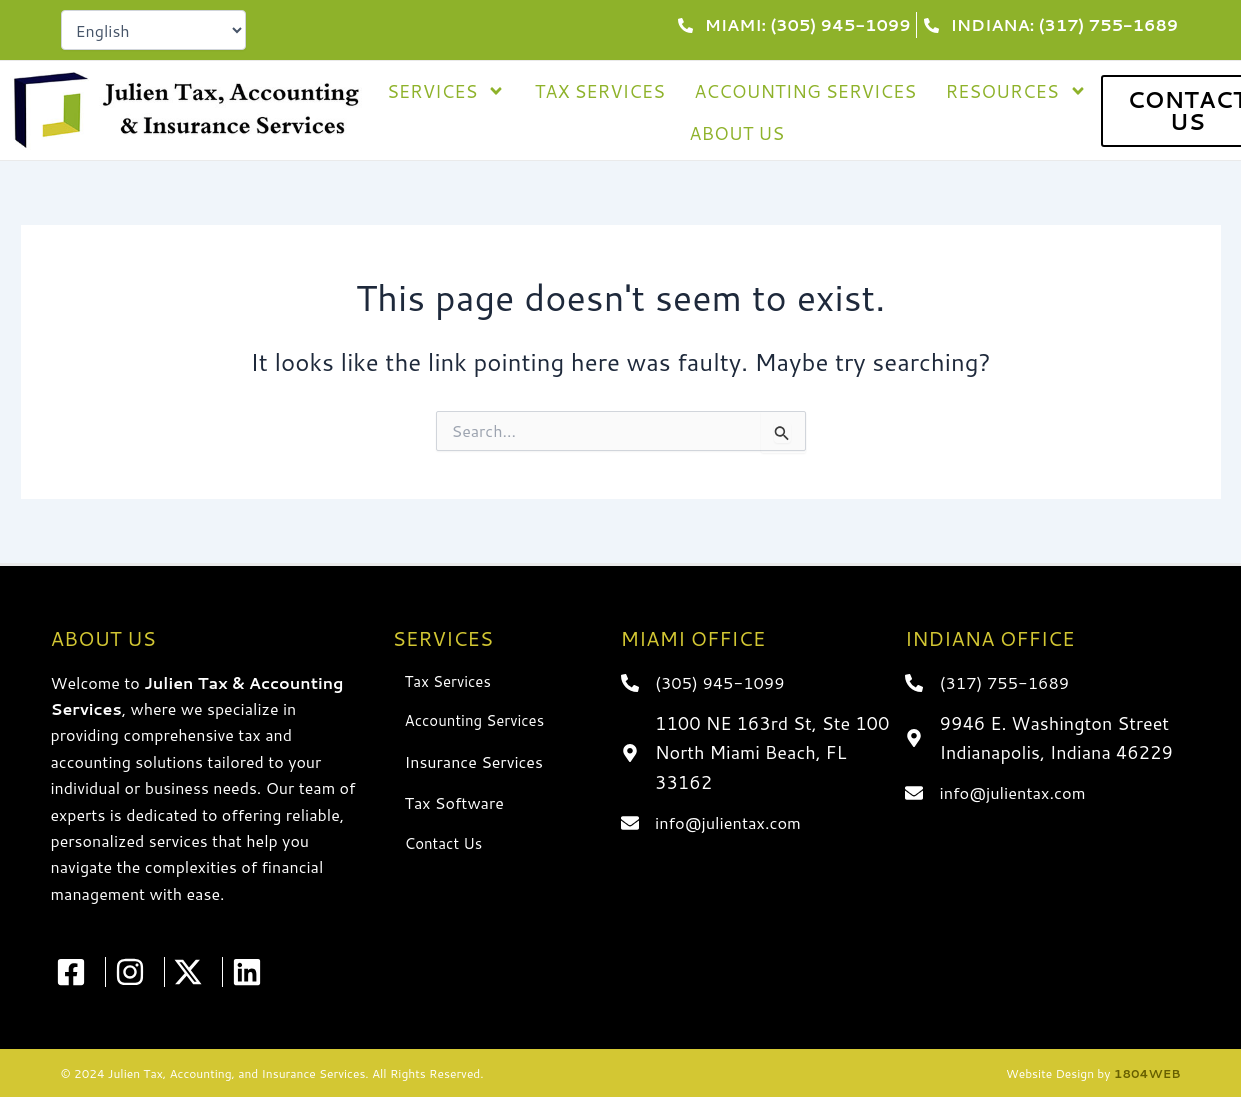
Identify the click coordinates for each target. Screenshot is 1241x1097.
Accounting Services (805, 91)
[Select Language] (154, 30)
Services (446, 91)
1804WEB (1147, 1073)
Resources (1015, 91)
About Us (736, 133)
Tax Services (600, 91)
